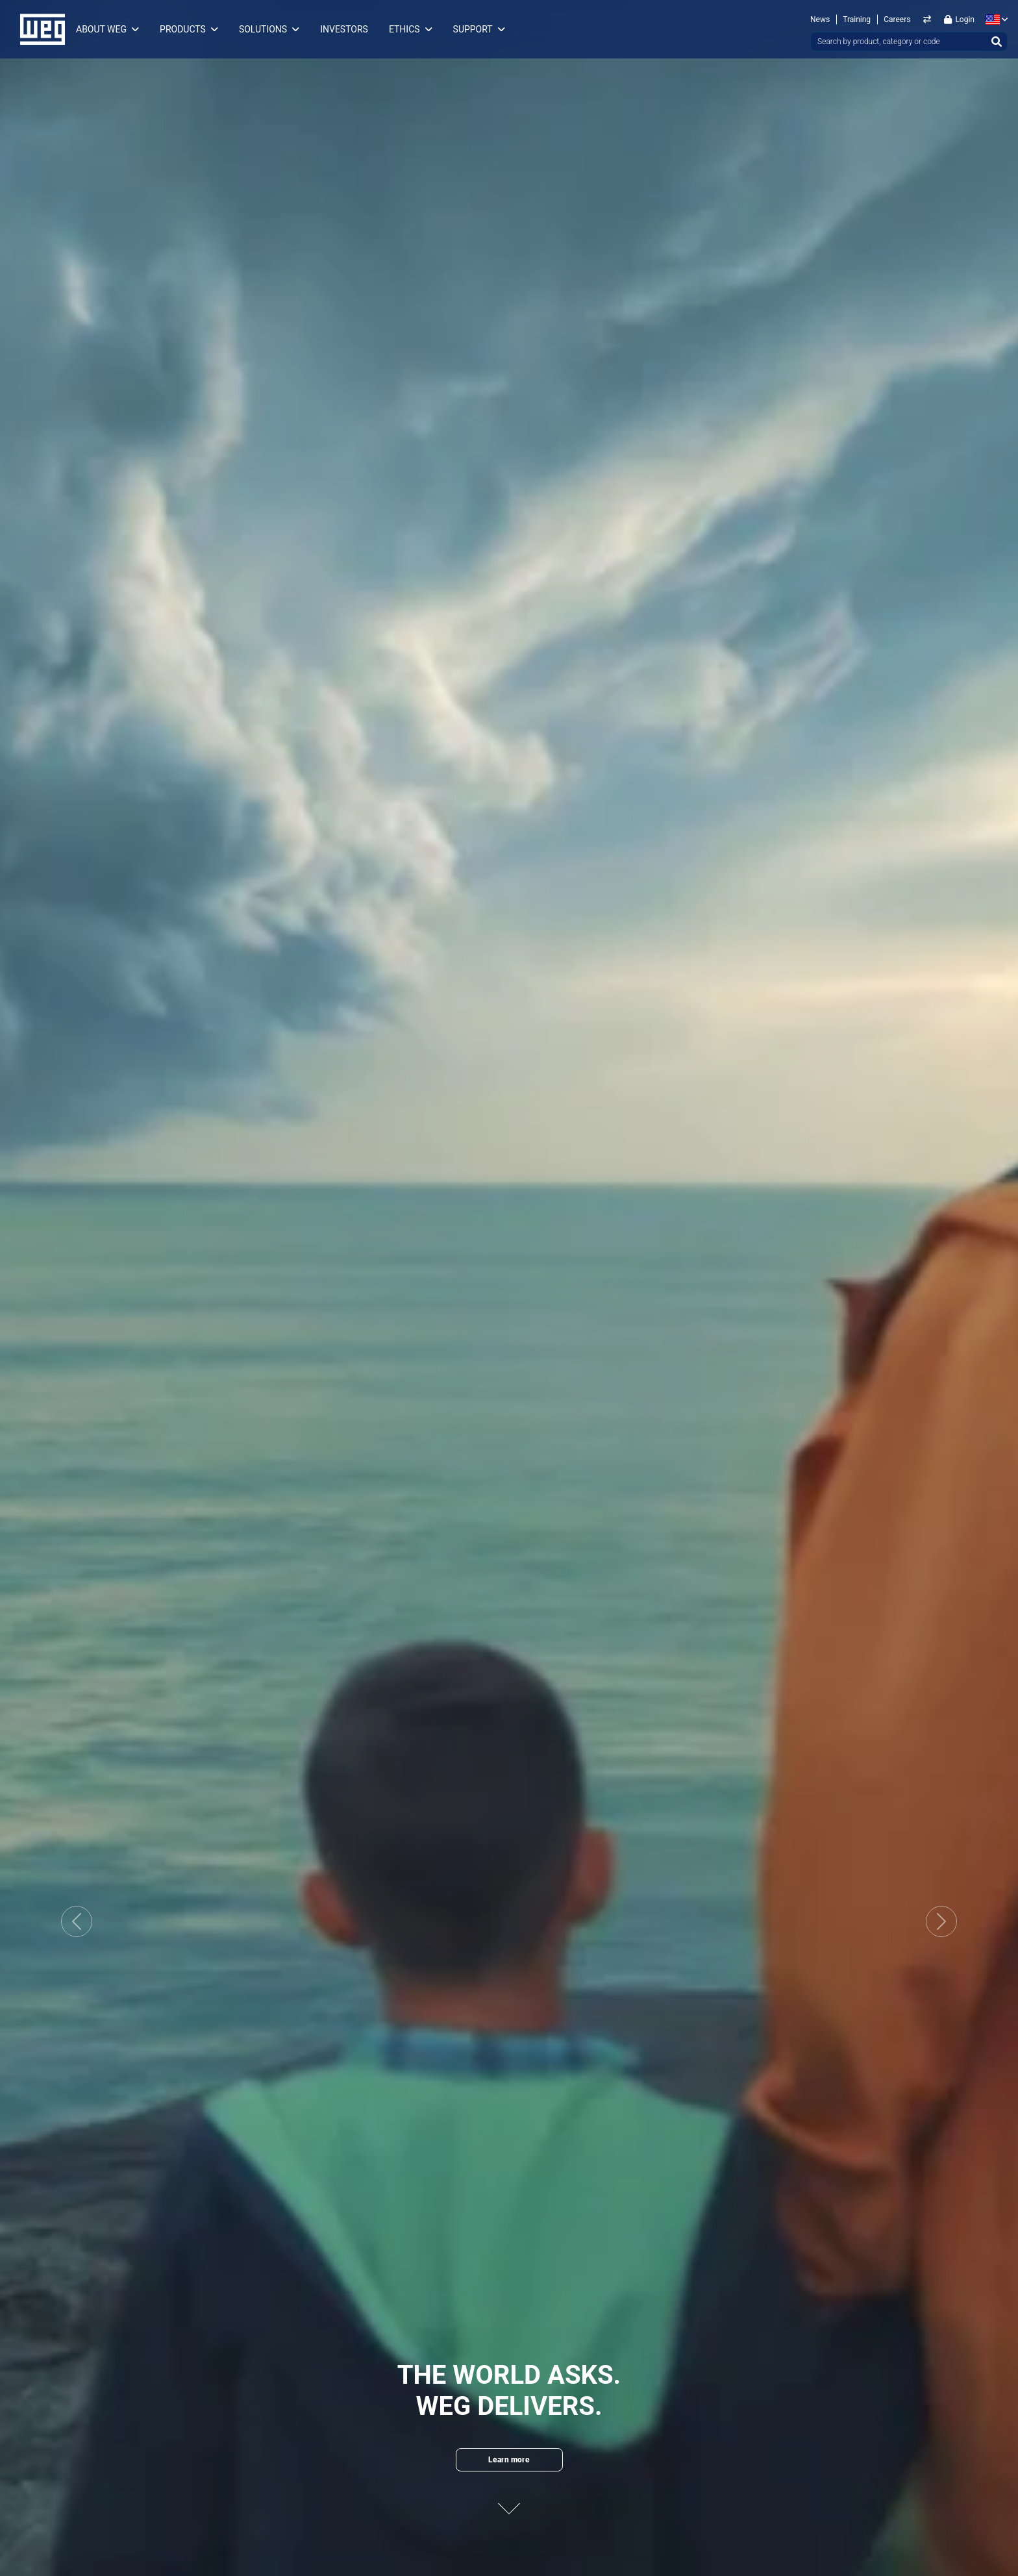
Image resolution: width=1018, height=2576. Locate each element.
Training (857, 19)
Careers (897, 19)
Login (959, 19)
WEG (38, 29)
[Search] (997, 41)
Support (473, 29)
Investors (344, 29)
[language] (994, 19)
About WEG (101, 29)
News (820, 19)
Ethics (404, 29)
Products (183, 29)
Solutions (263, 29)
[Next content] (509, 2500)
